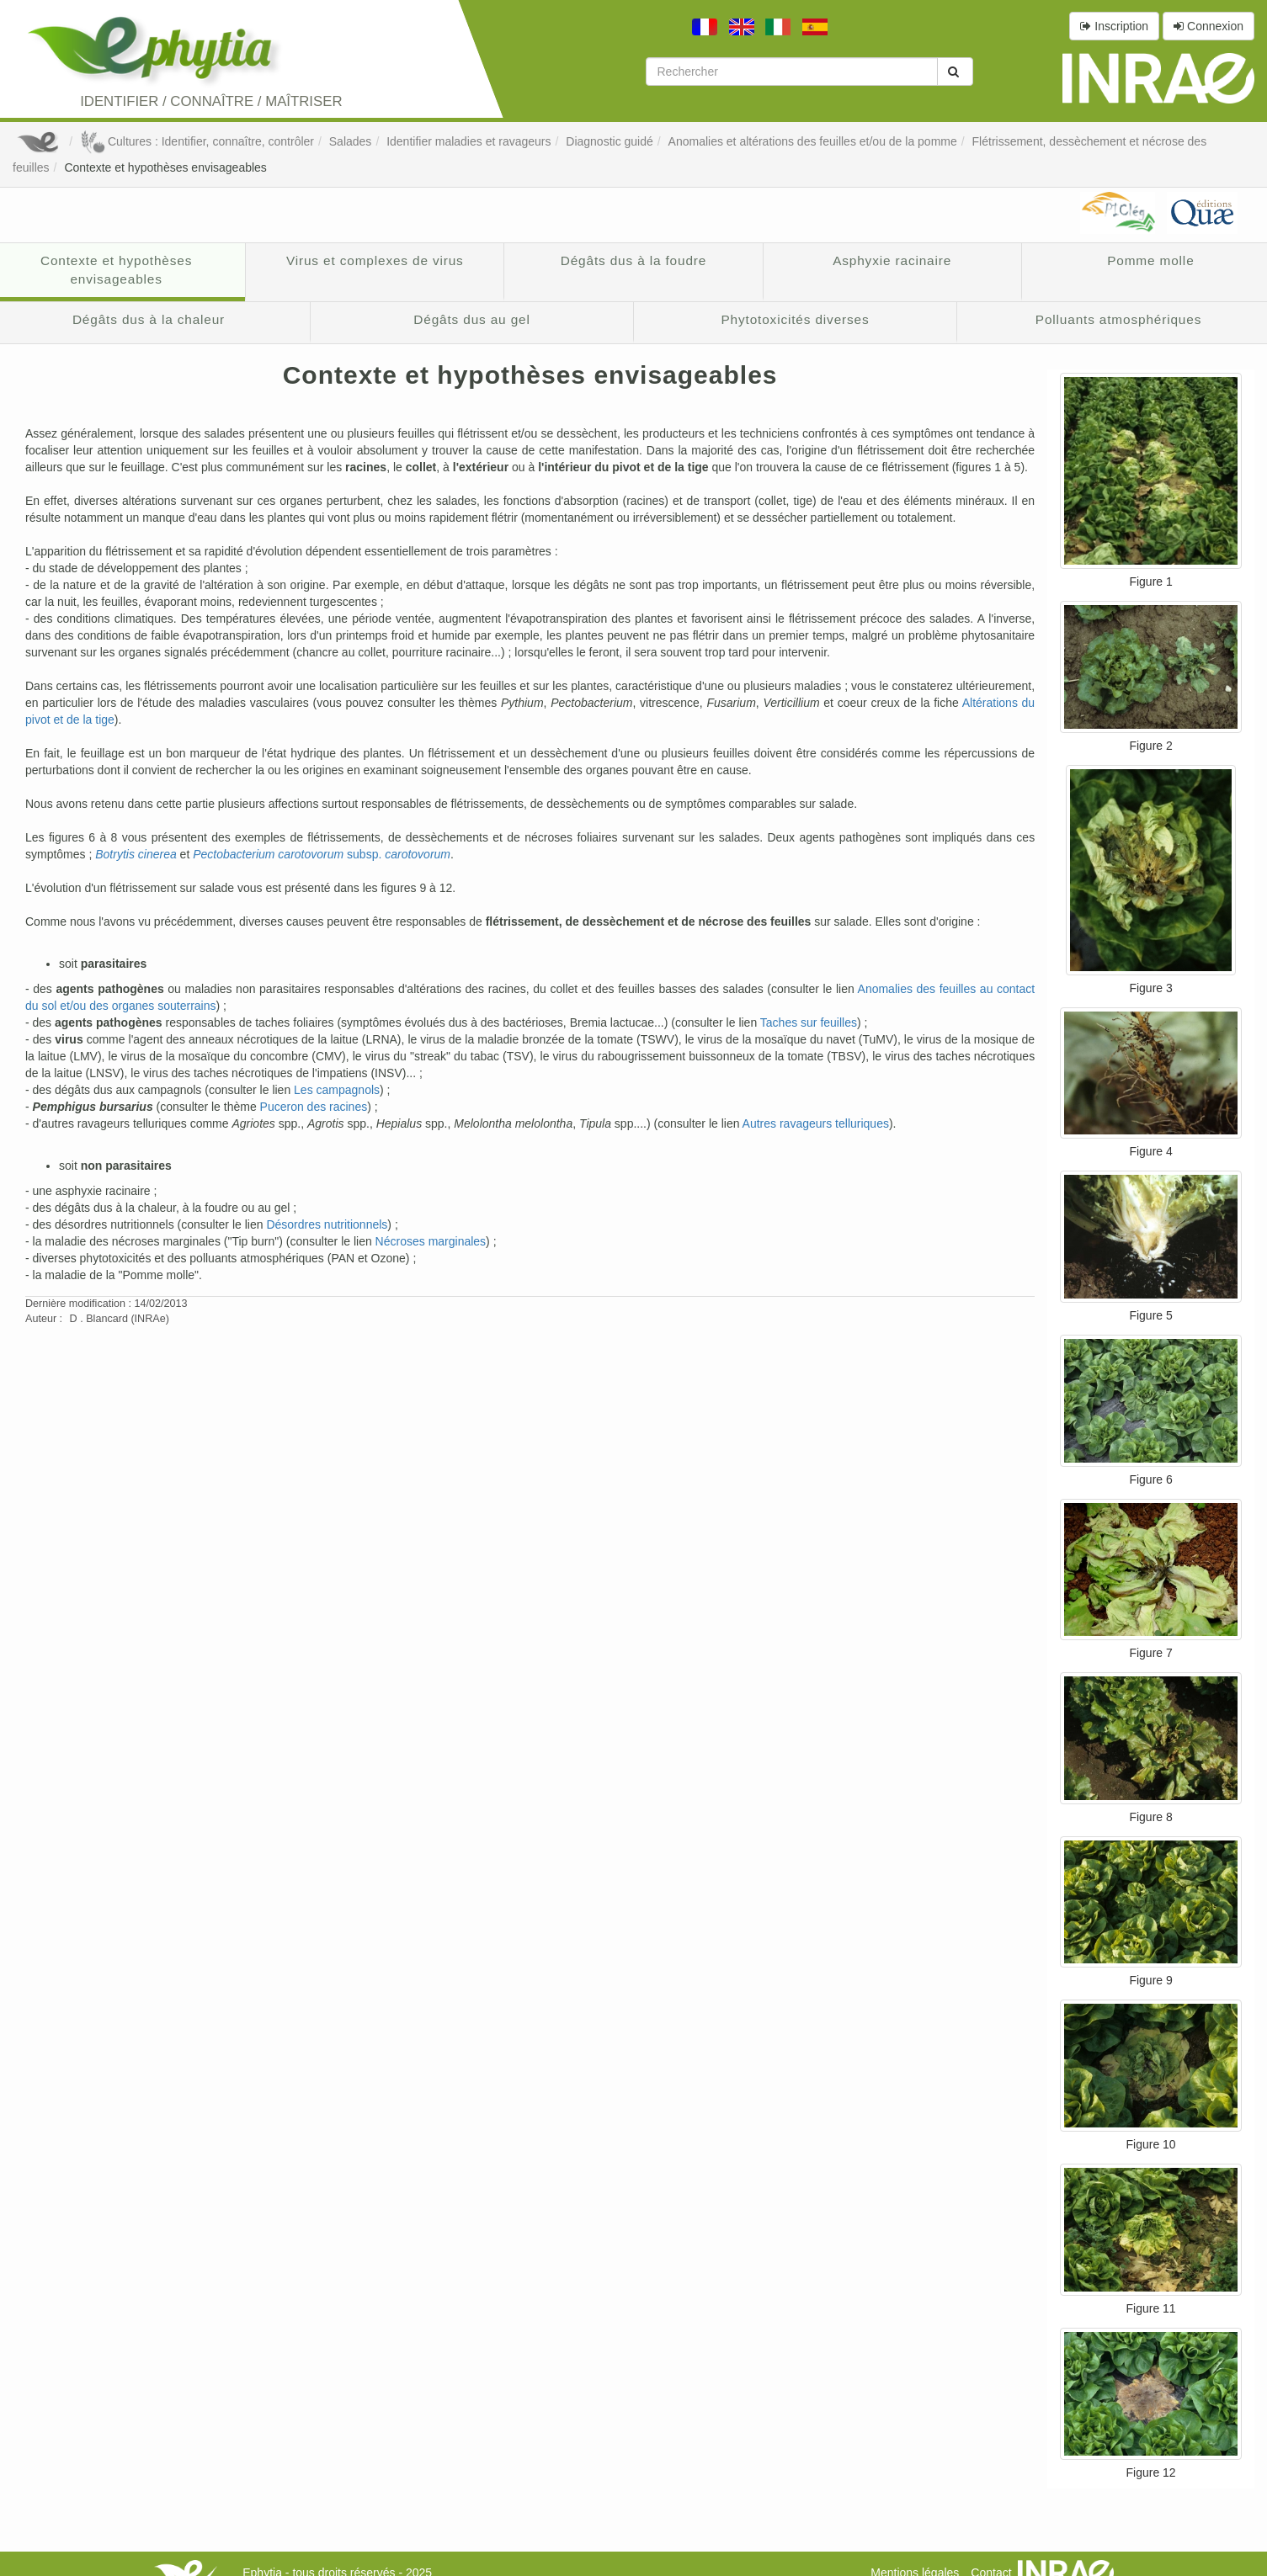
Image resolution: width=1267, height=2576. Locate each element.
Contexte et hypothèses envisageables (165, 167)
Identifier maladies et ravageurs (468, 141)
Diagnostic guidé (609, 141)
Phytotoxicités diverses (795, 319)
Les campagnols (337, 1090)
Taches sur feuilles (808, 1022)
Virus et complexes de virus (375, 260)
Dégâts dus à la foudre (634, 260)
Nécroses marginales (431, 1241)
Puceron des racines (314, 1106)
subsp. (321, 854)
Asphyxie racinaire (892, 260)
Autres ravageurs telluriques (816, 1123)
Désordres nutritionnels (326, 1224)
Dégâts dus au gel (471, 319)
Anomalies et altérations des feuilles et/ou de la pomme (812, 141)
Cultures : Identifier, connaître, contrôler (197, 141)
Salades (350, 141)
